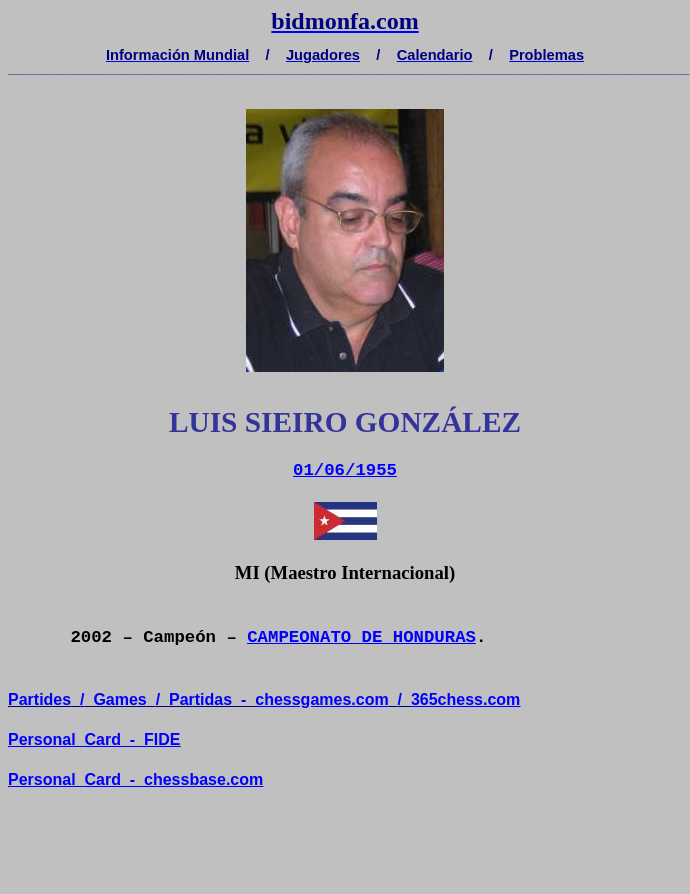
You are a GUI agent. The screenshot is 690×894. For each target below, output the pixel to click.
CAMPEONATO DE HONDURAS (361, 637)
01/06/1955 (345, 470)
